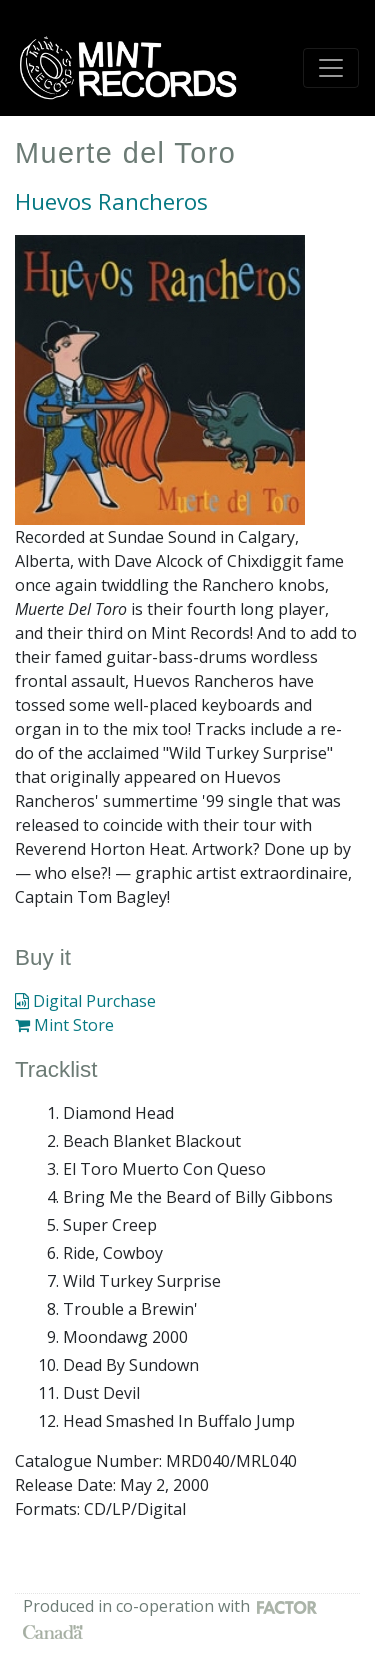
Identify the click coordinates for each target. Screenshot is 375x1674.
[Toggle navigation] (331, 68)
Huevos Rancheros (111, 201)
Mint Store (64, 1025)
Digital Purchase (85, 1001)
